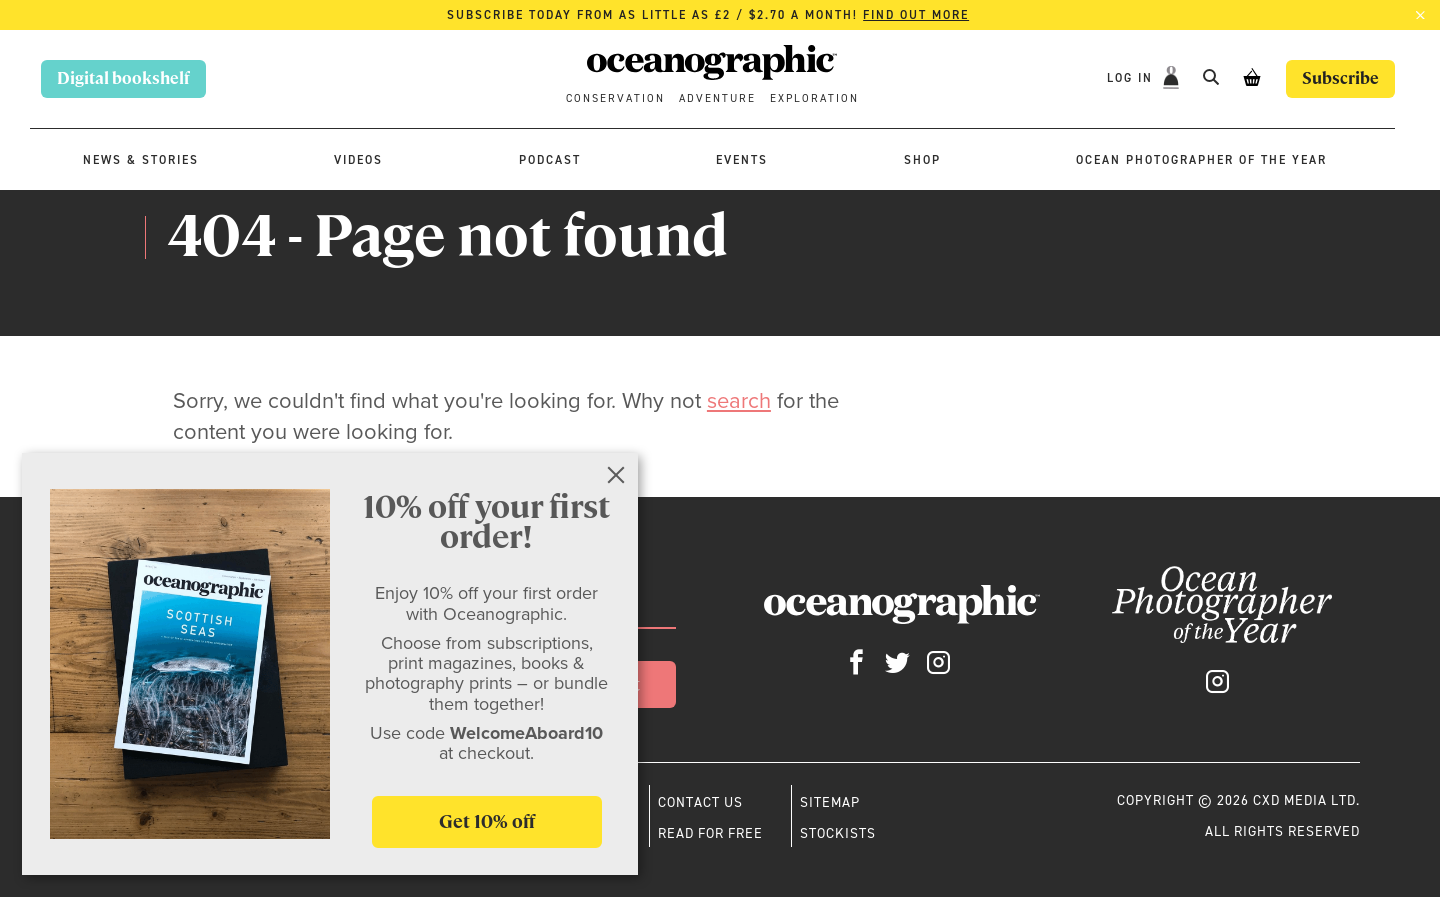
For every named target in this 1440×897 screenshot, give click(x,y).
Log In (1132, 78)
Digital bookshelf (123, 78)
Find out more (916, 15)
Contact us (700, 802)
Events (742, 160)
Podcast (550, 160)
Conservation (615, 98)
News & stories (141, 160)
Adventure (717, 98)
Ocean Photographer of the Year (1201, 160)
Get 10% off (487, 821)
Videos (358, 160)
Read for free (710, 833)
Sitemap (830, 802)
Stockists (838, 833)
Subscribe (1340, 78)
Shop (922, 160)
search (739, 400)
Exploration (814, 98)
